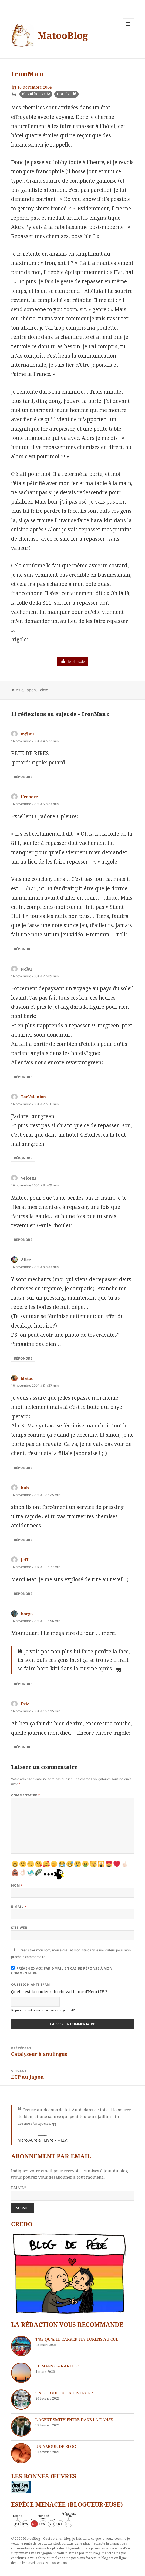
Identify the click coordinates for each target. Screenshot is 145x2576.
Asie (19, 689)
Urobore (29, 796)
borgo (27, 1613)
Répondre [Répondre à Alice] (23, 1358)
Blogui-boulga (34, 94)
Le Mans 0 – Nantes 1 (57, 2366)
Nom (17, 1885)
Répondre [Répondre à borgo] (23, 1684)
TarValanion (33, 1096)
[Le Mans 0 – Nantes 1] (21, 2373)
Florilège (64, 94)
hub (25, 1487)
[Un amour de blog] (21, 2453)
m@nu (27, 734)
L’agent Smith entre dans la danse (74, 2419)
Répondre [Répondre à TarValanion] (23, 1158)
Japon (31, 689)
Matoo (27, 1378)
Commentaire (25, 1795)
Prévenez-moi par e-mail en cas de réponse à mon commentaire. (61, 1970)
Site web (19, 1927)
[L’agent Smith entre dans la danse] (21, 2426)
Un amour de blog (55, 2446)
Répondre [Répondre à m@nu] (23, 776)
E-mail (18, 1906)
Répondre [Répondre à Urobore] (23, 949)
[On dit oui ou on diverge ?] (21, 2399)
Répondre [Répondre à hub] (23, 1539)
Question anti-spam (30, 1984)
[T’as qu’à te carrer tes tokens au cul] (21, 2346)
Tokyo (43, 689)
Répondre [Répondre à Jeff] (23, 1593)
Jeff (24, 1559)
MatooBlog (63, 35)
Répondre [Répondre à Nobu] (23, 1077)
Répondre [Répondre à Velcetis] (23, 1239)
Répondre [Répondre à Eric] (23, 1747)
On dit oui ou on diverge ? (64, 2392)
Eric (25, 1703)
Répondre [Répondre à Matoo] (23, 1467)
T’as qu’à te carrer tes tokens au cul (76, 2339)
